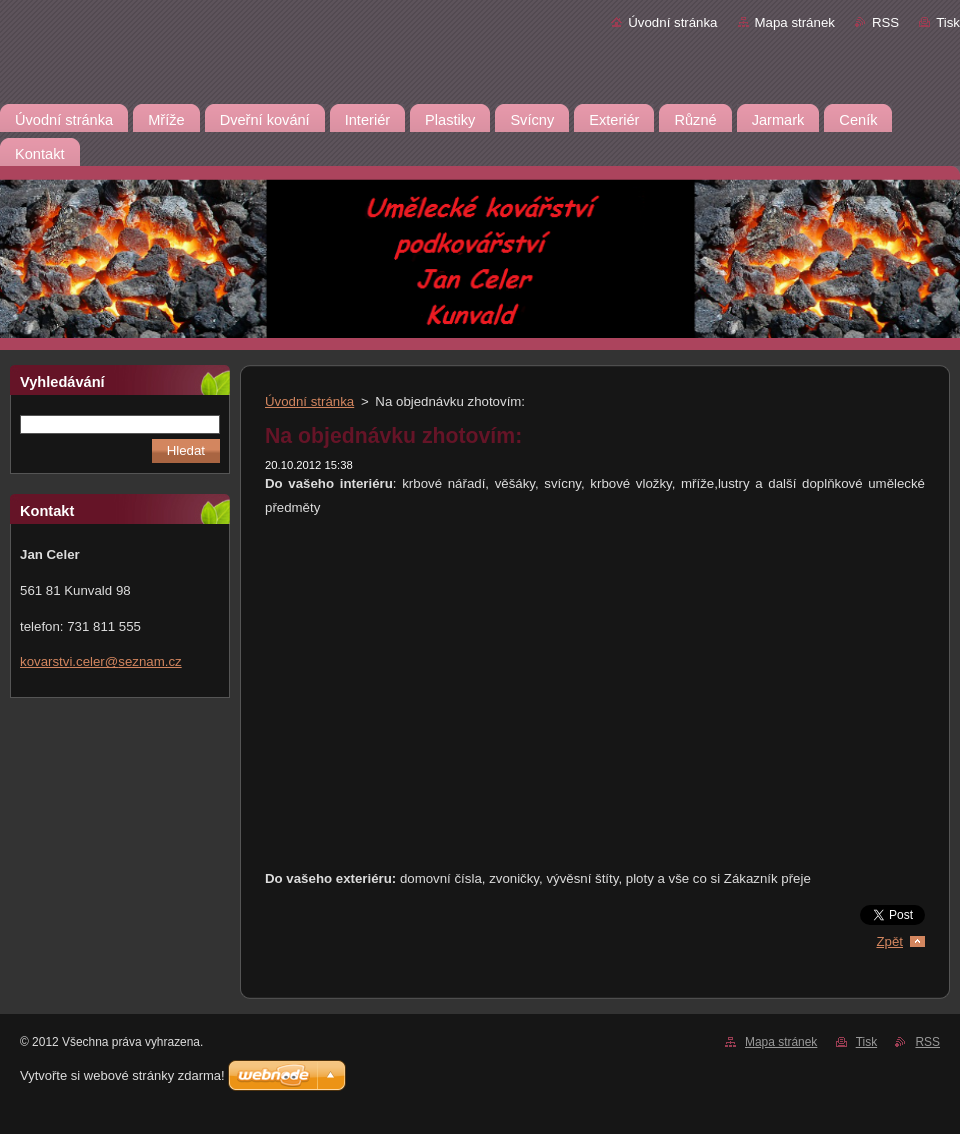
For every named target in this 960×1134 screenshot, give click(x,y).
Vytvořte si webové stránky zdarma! (122, 1075)
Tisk (948, 22)
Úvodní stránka (672, 22)
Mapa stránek (795, 22)
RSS (885, 22)
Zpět (889, 941)
